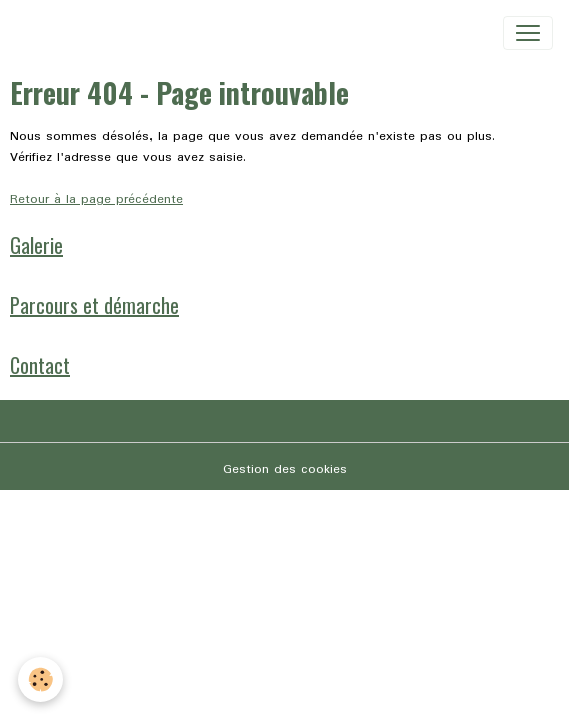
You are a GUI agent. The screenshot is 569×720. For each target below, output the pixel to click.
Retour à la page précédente (96, 199)
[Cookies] (40, 679)
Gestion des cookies (285, 469)
